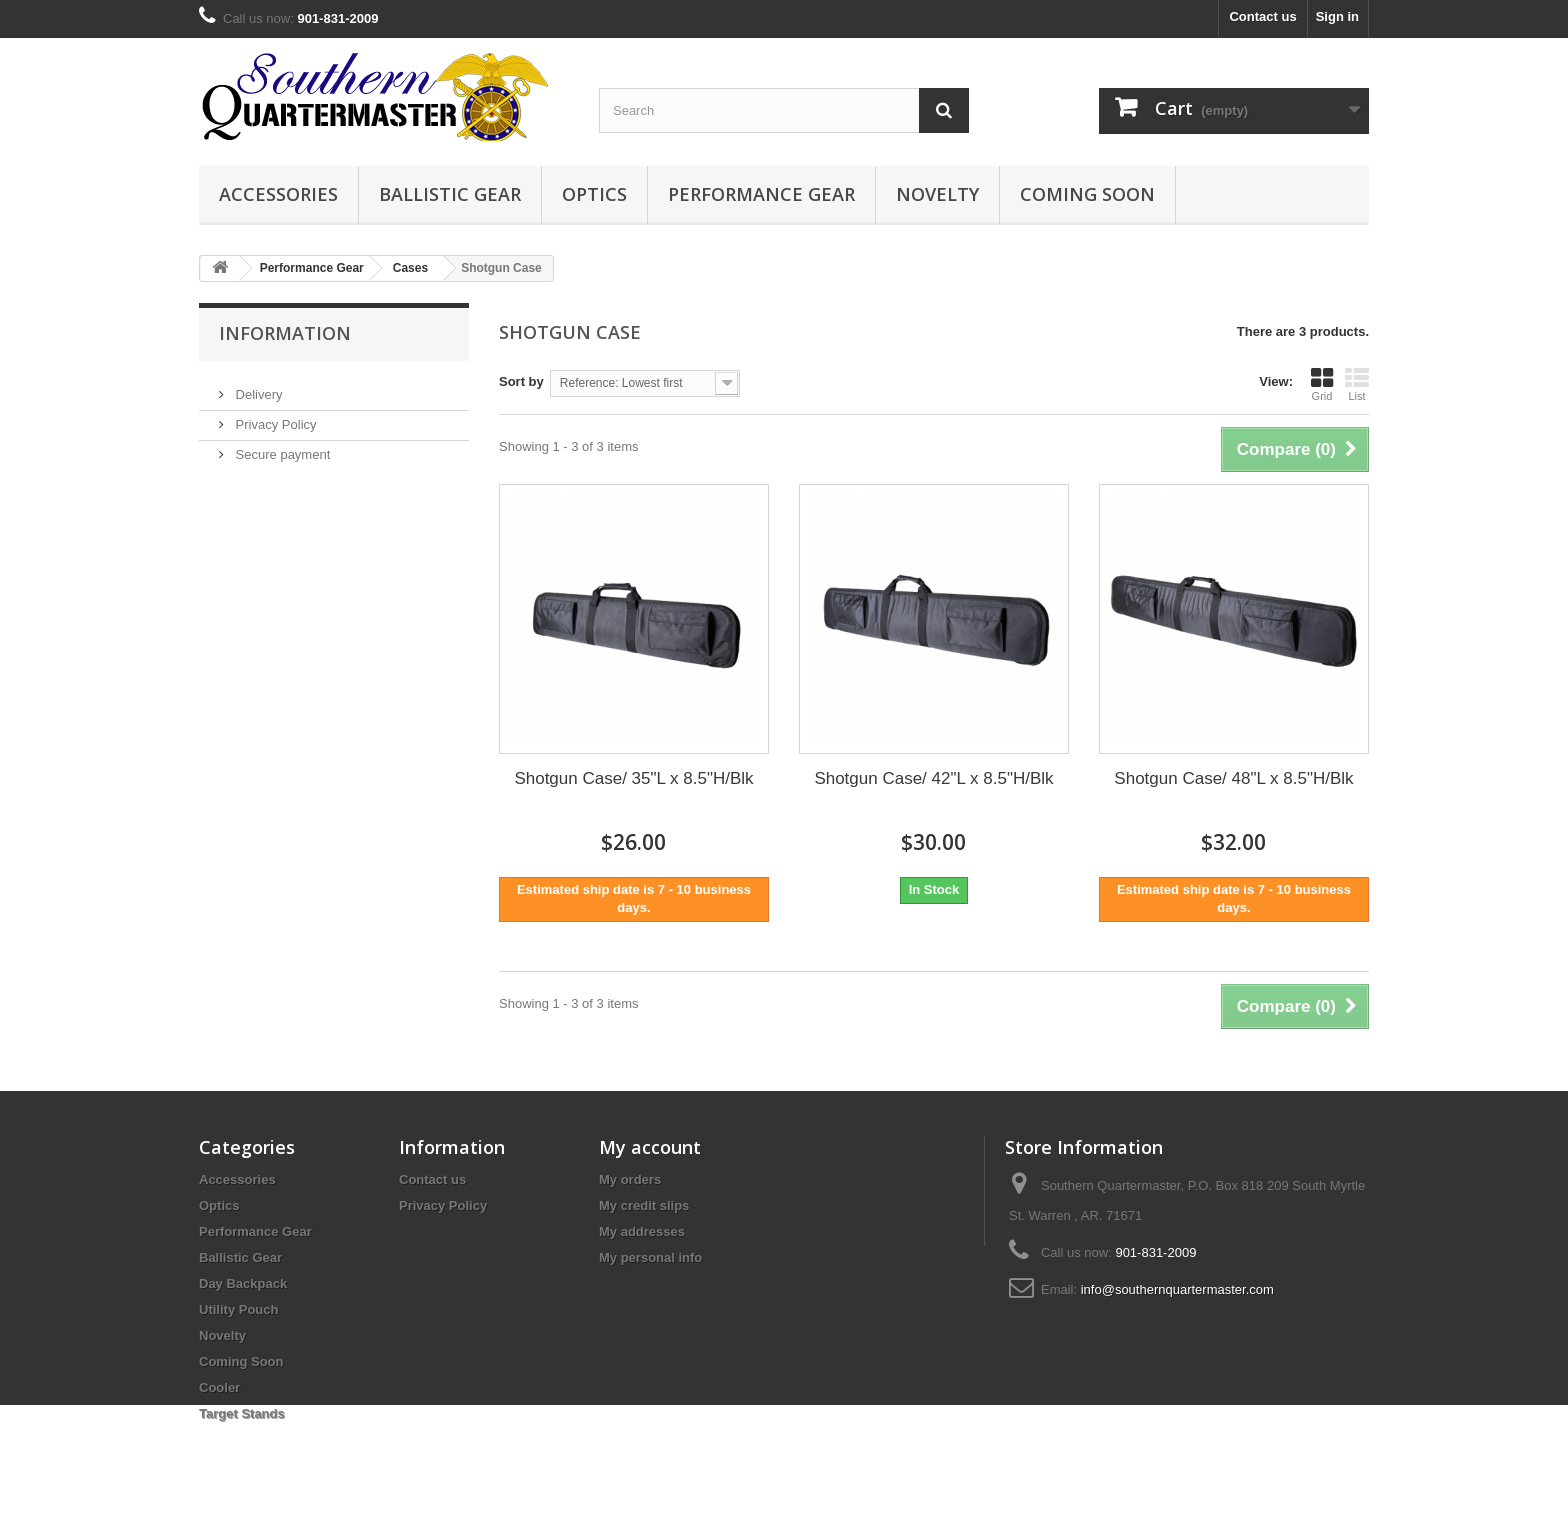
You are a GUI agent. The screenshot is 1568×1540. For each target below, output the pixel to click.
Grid (1322, 384)
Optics (594, 194)
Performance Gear (761, 194)
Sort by (521, 381)
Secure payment (281, 446)
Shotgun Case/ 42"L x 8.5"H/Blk (933, 778)
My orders (630, 1179)
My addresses (642, 1231)
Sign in (1337, 16)
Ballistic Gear (450, 194)
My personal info (650, 1257)
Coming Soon (1087, 194)
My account (650, 1147)
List (1357, 384)
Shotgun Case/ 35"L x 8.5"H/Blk (633, 778)
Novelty (937, 194)
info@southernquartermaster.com (1177, 1289)
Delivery (257, 386)
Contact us (1262, 16)
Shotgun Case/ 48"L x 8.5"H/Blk (1233, 778)
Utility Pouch (238, 1309)
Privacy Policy (274, 416)
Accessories (278, 194)
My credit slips (644, 1205)
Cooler (219, 1387)
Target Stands (242, 1413)
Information (285, 333)
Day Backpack (243, 1283)
